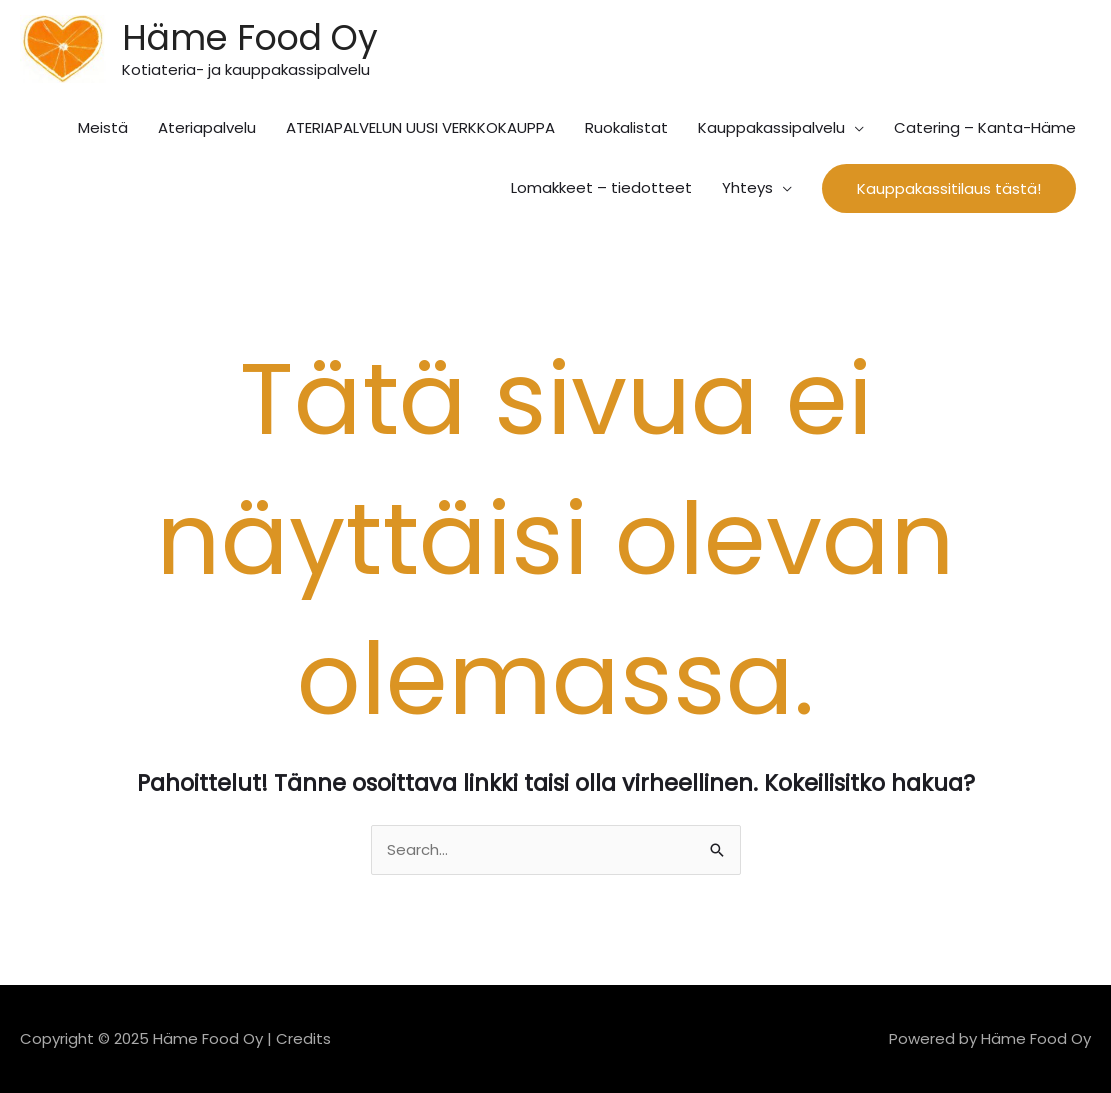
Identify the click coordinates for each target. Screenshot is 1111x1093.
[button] (949, 188)
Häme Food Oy (250, 37)
